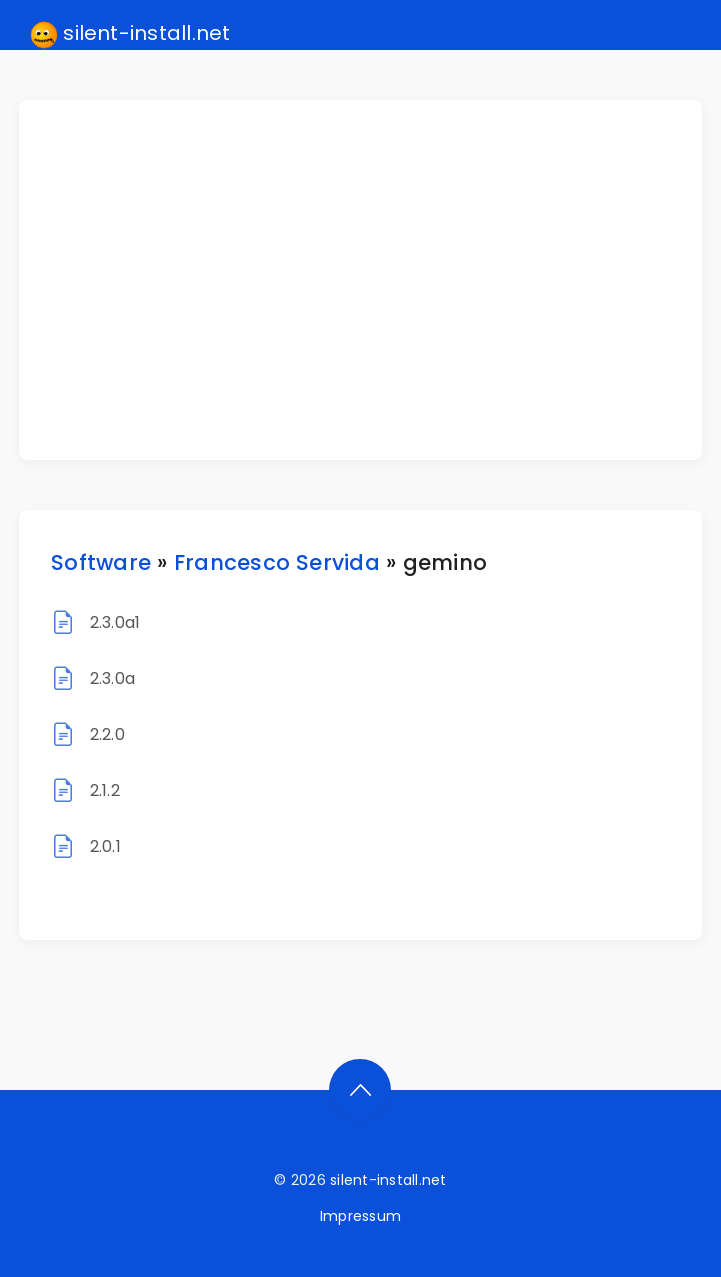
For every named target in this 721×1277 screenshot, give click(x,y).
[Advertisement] (372, 280)
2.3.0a (112, 678)
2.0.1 (105, 846)
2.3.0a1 (115, 622)
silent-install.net (130, 34)
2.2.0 (107, 734)
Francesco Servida (277, 562)
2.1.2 (105, 790)
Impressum (360, 1216)
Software (101, 562)
